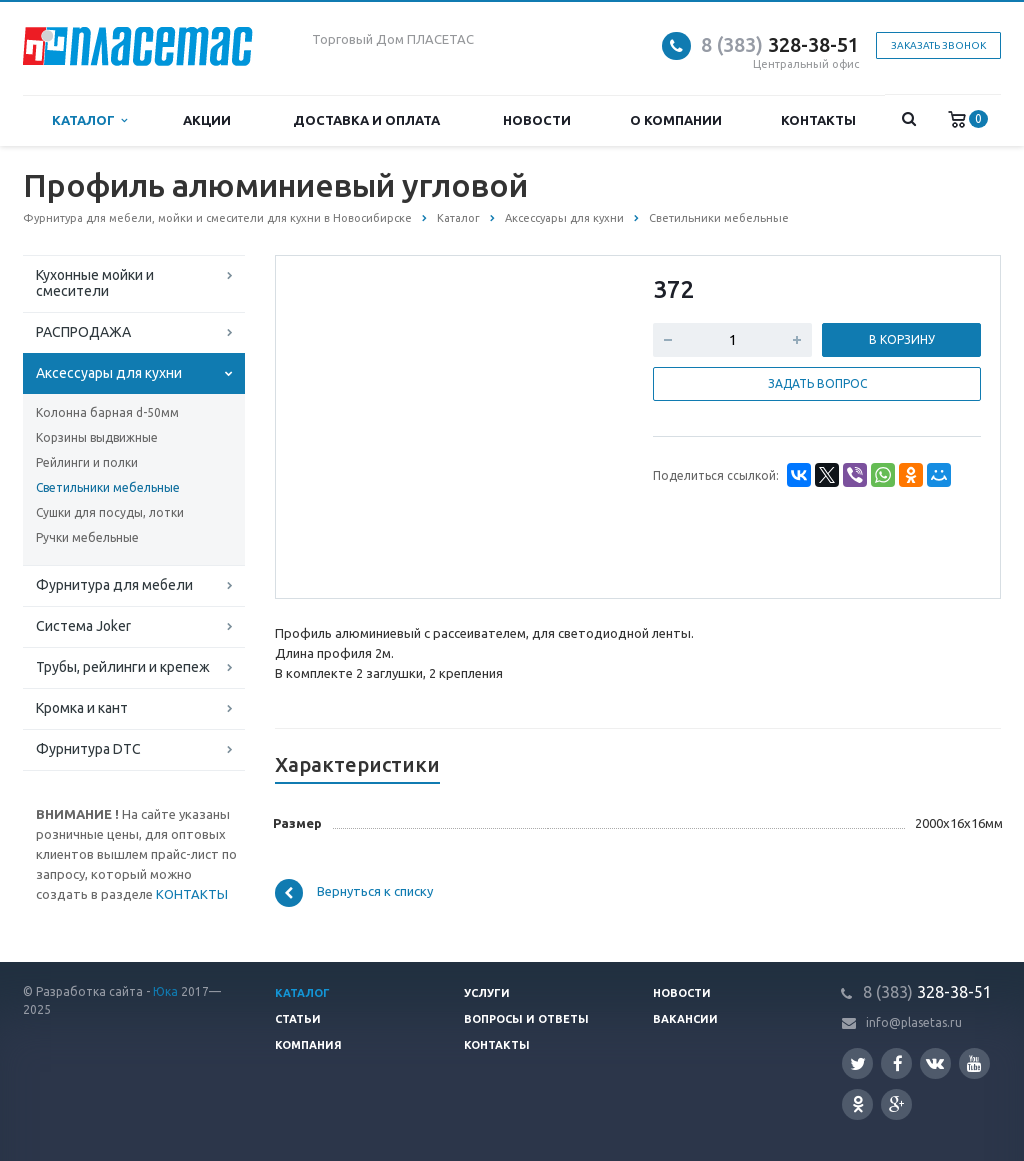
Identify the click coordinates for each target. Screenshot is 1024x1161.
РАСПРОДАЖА (83, 332)
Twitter (858, 1063)
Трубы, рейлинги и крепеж (123, 667)
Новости (537, 120)
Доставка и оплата (366, 120)
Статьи (298, 1019)
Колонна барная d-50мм (107, 412)
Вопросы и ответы (526, 1019)
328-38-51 (780, 44)
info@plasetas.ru (914, 1022)
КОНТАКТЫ (192, 894)
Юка (165, 991)
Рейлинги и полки (87, 462)
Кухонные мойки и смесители (95, 283)
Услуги (487, 993)
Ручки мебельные (87, 537)
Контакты (818, 120)
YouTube (974, 1063)
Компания (308, 1045)
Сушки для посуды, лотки (110, 512)
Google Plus (897, 1104)
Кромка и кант (82, 708)
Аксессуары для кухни (109, 373)
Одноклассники (858, 1103)
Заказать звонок (938, 45)
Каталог (89, 120)
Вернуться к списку (354, 893)
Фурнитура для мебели (114, 585)
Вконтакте (935, 1062)
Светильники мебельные (108, 487)
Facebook (898, 1063)
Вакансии (685, 1019)
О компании (676, 120)
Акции (207, 120)
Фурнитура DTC (88, 749)
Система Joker (83, 626)
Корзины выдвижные (97, 437)
